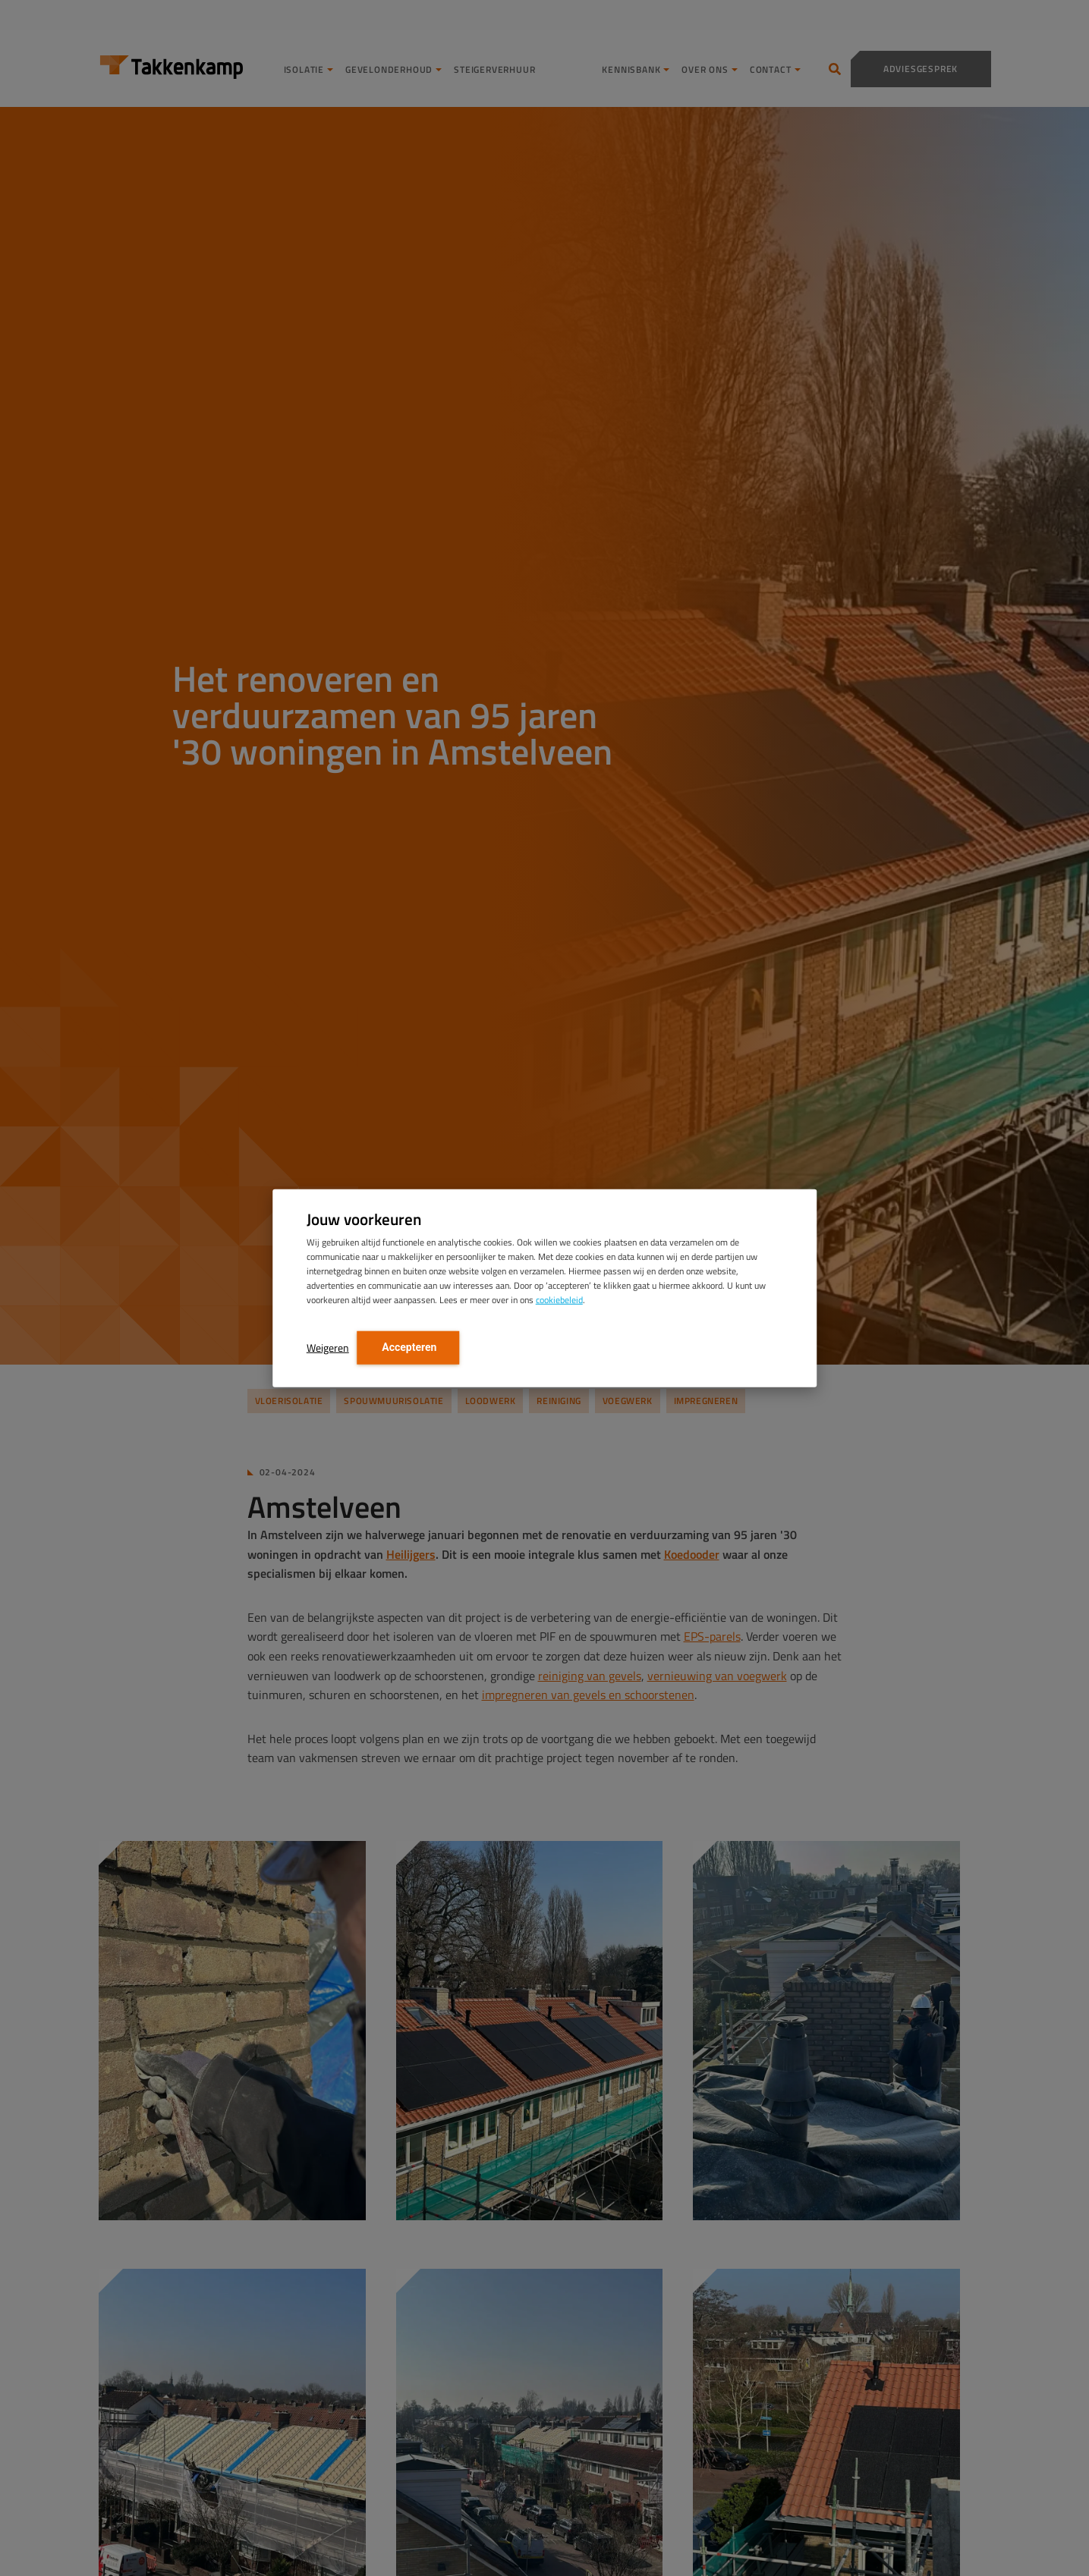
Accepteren (408, 1346)
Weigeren (328, 1347)
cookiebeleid (559, 1299)
